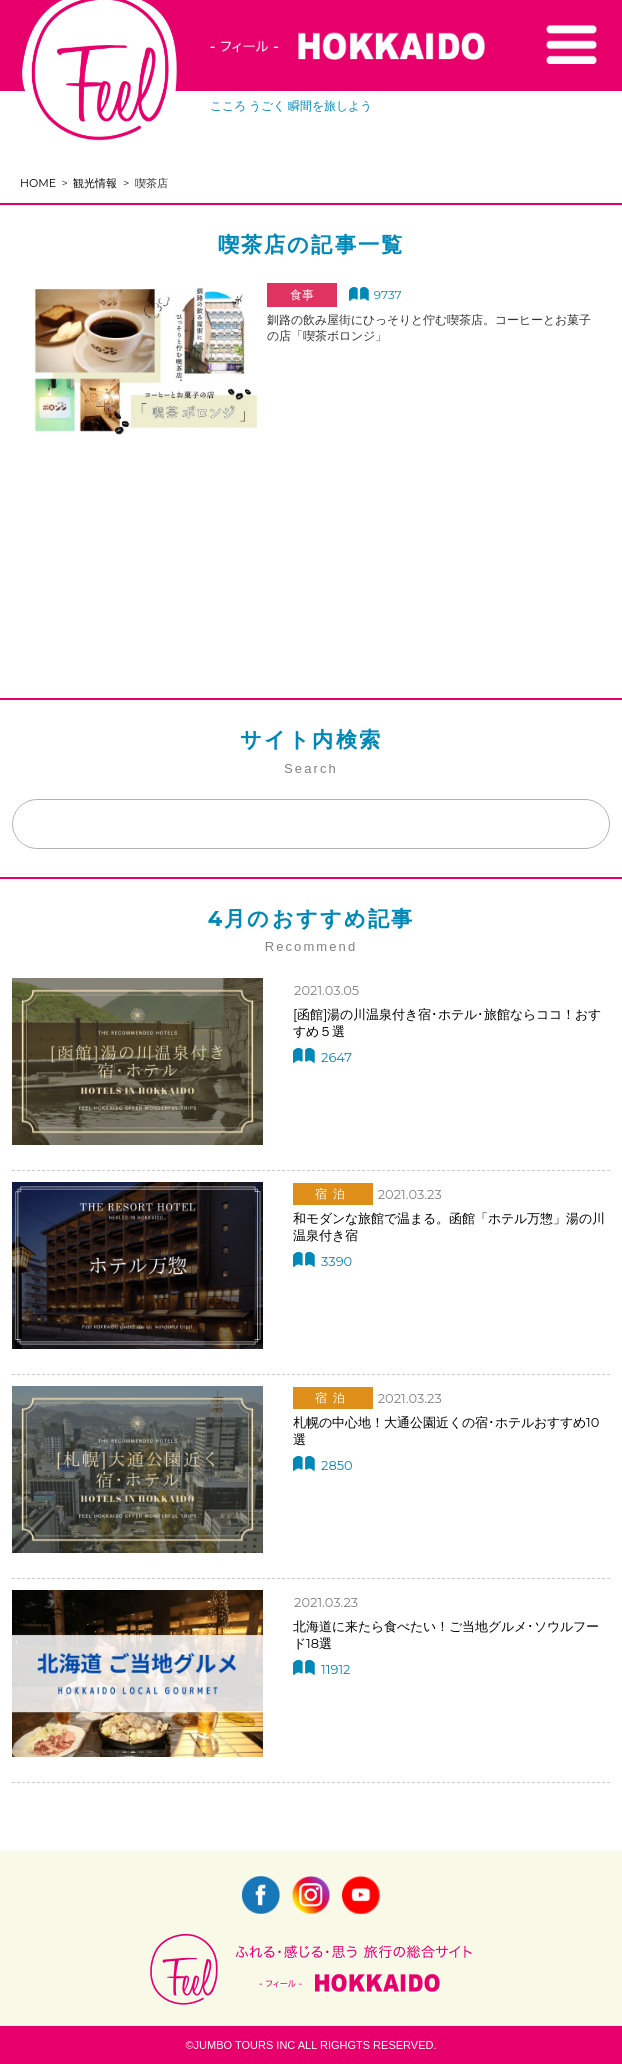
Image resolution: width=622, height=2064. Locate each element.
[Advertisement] (310, 529)
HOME (38, 183)
